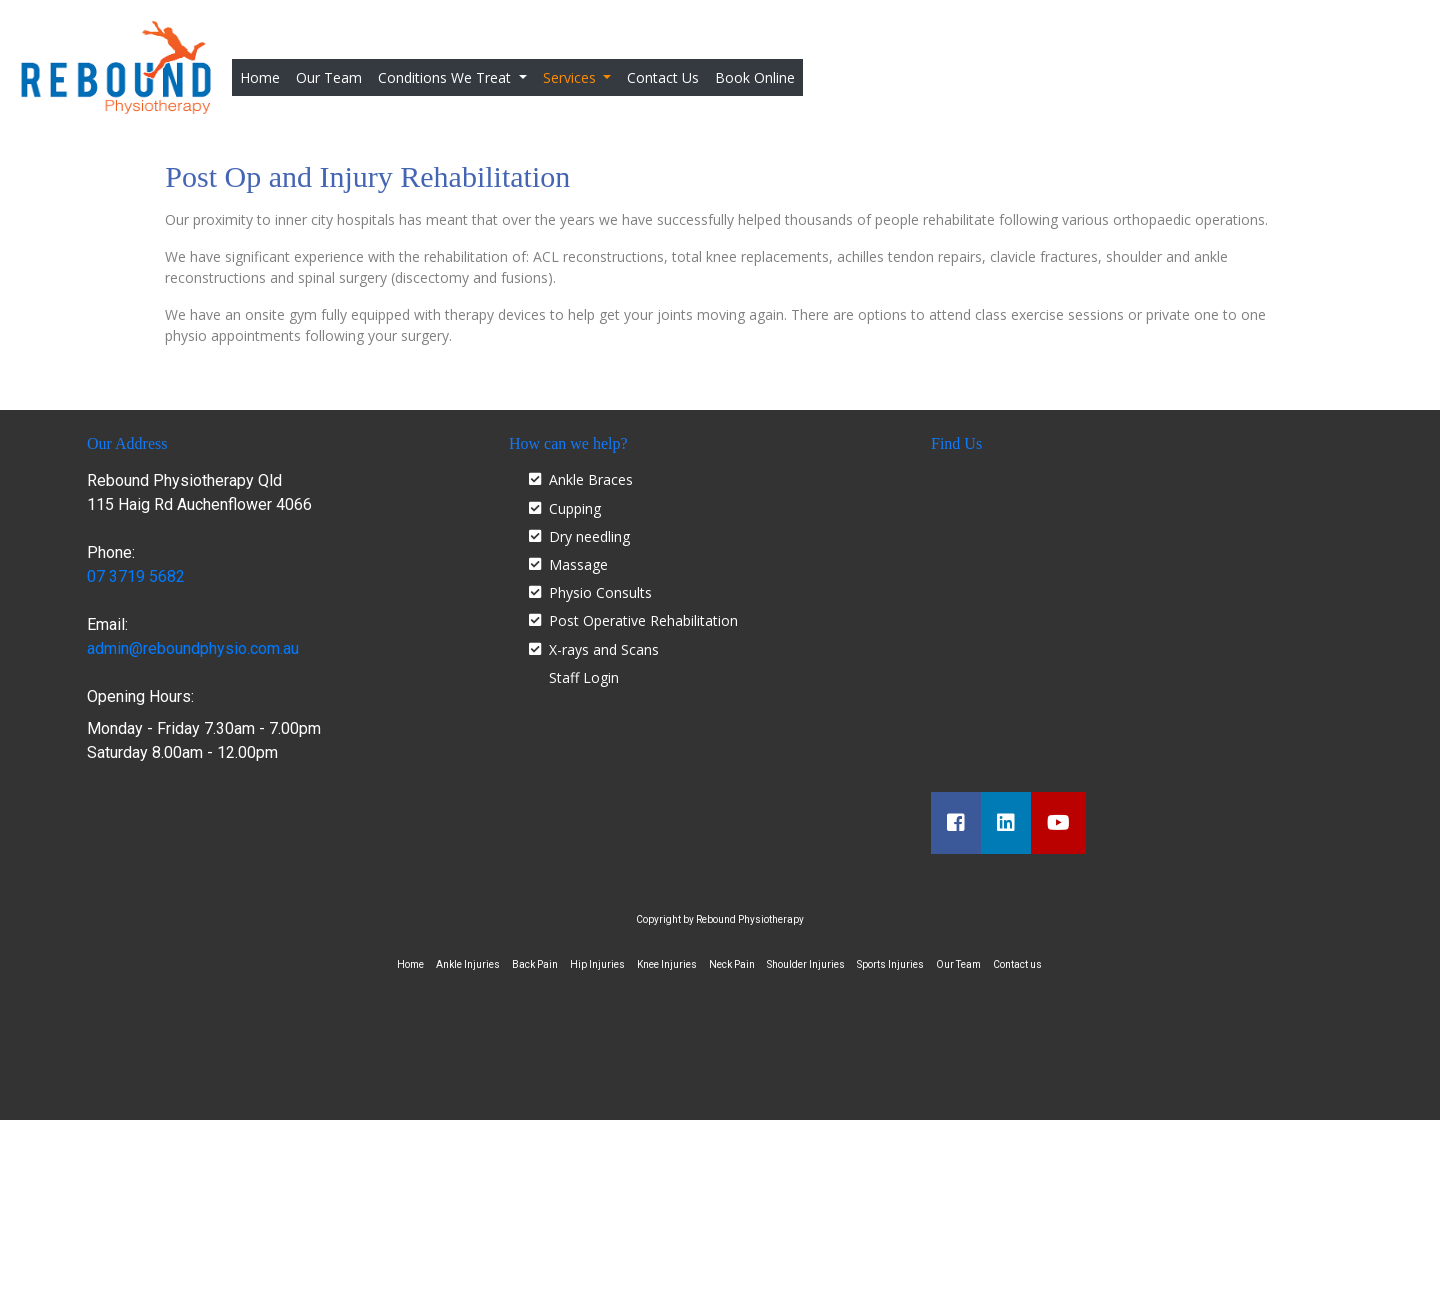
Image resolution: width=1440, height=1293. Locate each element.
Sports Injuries (890, 964)
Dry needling (589, 536)
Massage (578, 564)
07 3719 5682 (136, 576)
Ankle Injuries (468, 964)
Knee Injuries (667, 964)
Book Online (755, 77)
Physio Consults (600, 592)
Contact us (1017, 964)
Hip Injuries (597, 964)
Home (264, 76)
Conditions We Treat (446, 77)
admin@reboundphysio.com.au (193, 648)
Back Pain (535, 964)
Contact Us (663, 77)
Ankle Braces (591, 479)
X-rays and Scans (604, 649)
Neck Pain (732, 964)
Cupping (575, 508)
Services (571, 77)
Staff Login (584, 677)
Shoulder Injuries (806, 964)
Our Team (329, 77)
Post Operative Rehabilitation (643, 620)
